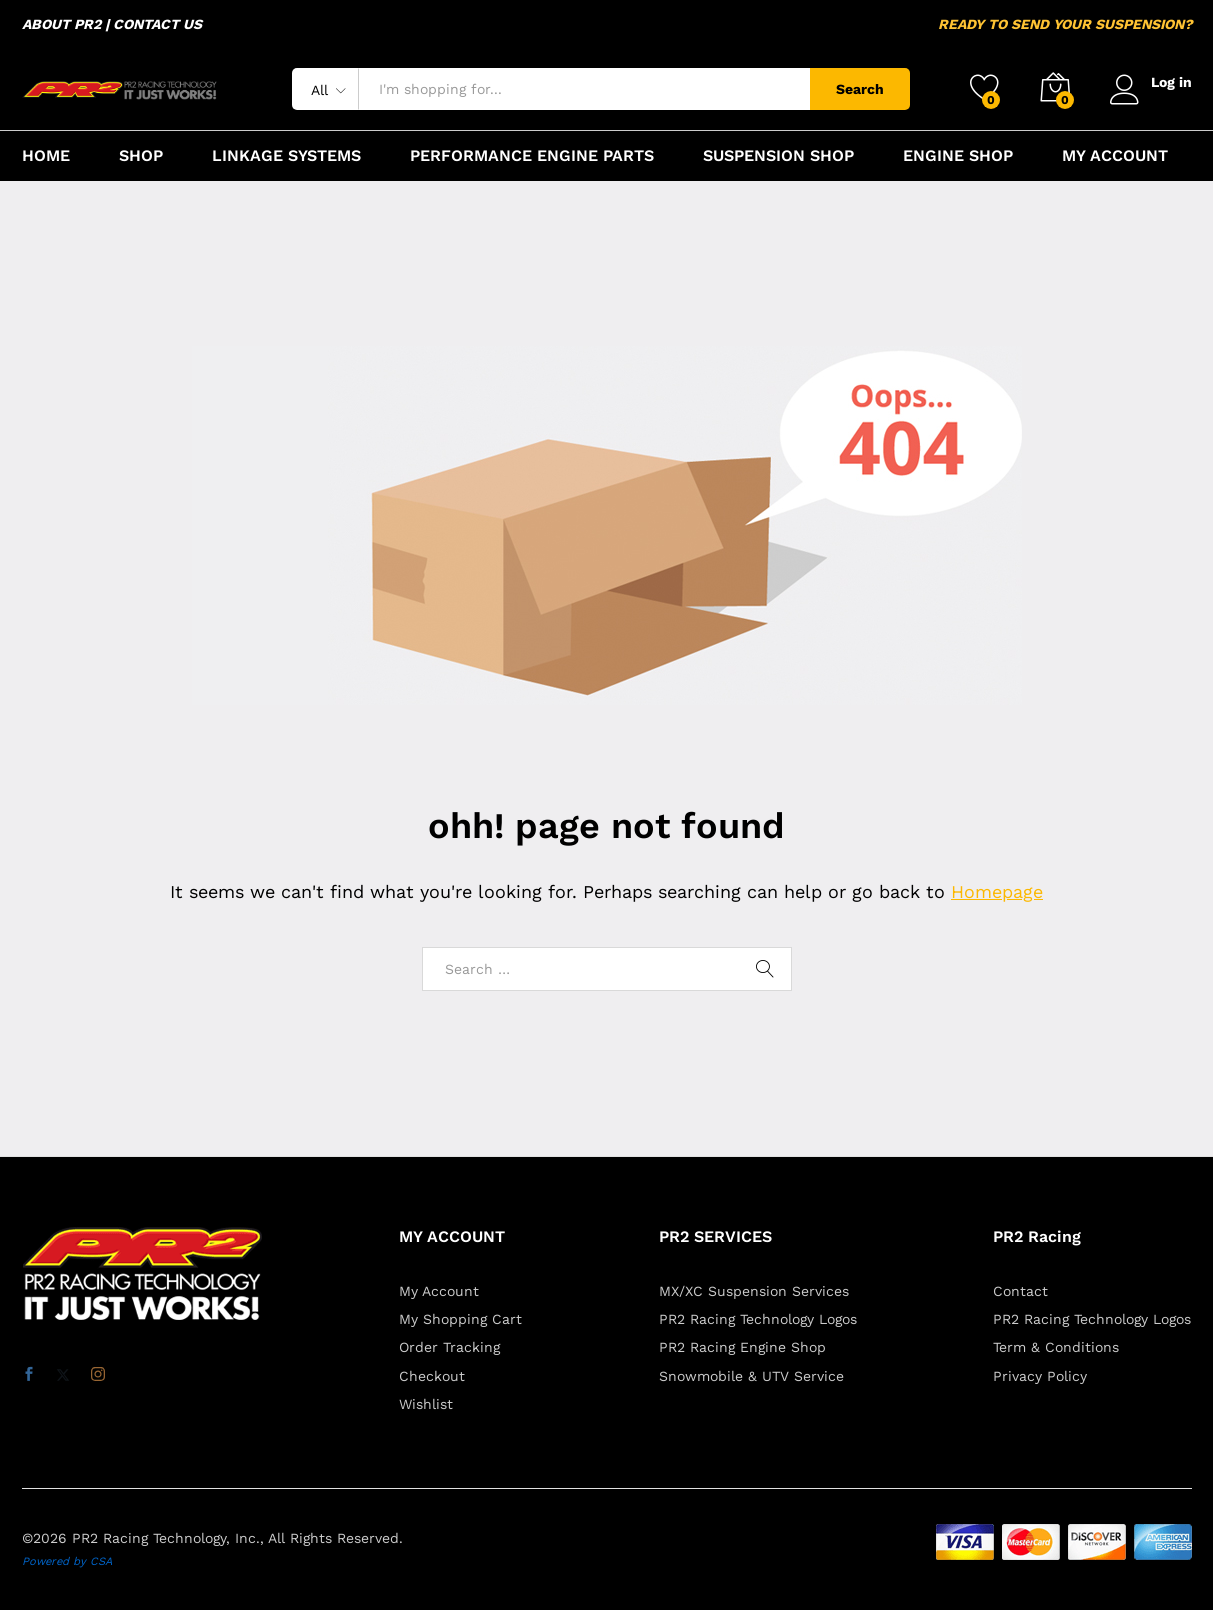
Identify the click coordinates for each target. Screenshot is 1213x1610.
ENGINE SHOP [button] (958, 156)
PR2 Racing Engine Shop (742, 1347)
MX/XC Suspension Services (754, 1291)
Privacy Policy (1040, 1376)
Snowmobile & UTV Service (751, 1376)
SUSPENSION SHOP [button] (778, 156)
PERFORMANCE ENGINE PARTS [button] (532, 156)
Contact (1020, 1291)
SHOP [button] (141, 156)
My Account (439, 1291)
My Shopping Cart (460, 1319)
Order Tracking (449, 1347)
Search (859, 89)
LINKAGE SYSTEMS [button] (286, 156)
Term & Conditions (1056, 1347)
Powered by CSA (67, 1561)
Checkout (432, 1376)
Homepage (997, 891)
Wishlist (426, 1404)
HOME (46, 156)
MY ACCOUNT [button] (1115, 156)
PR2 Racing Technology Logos (758, 1319)
